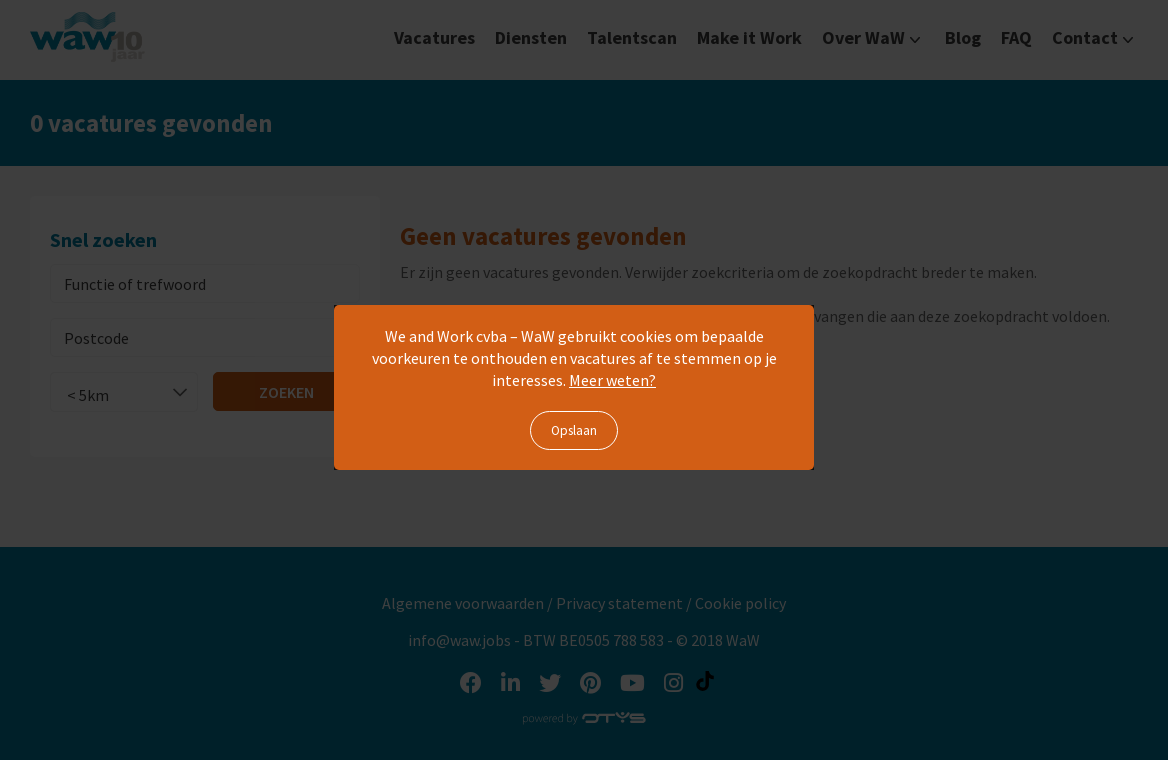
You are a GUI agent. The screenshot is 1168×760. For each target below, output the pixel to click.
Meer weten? (612, 380)
